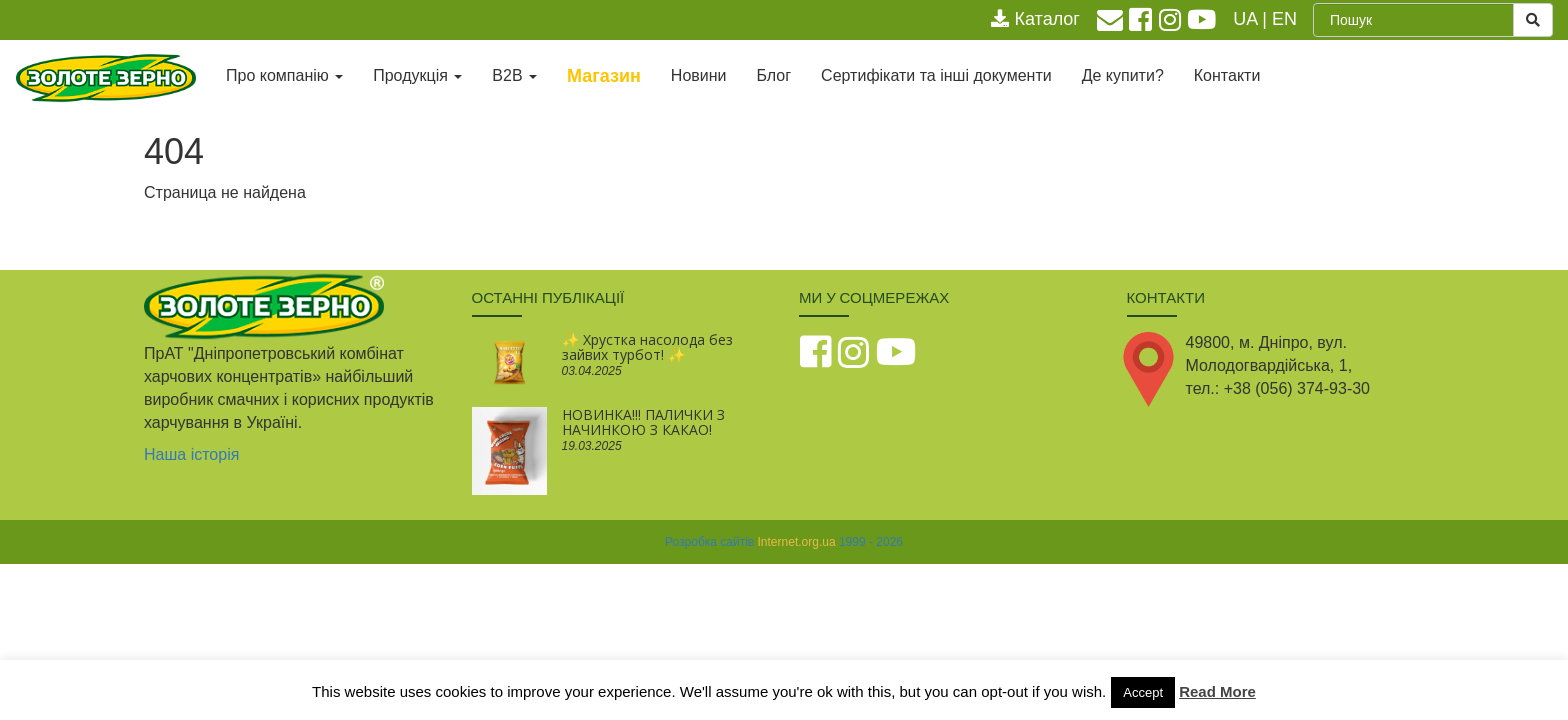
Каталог (1035, 19)
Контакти (1227, 75)
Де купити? (1123, 75)
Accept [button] (1143, 692)
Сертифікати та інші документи (936, 75)
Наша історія (191, 454)
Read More (1217, 691)
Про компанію (284, 75)
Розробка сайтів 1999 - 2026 (784, 542)
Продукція (417, 75)
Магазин (604, 76)
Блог (774, 75)
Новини (699, 75)
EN (1284, 19)
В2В (514, 75)
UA (1245, 19)
